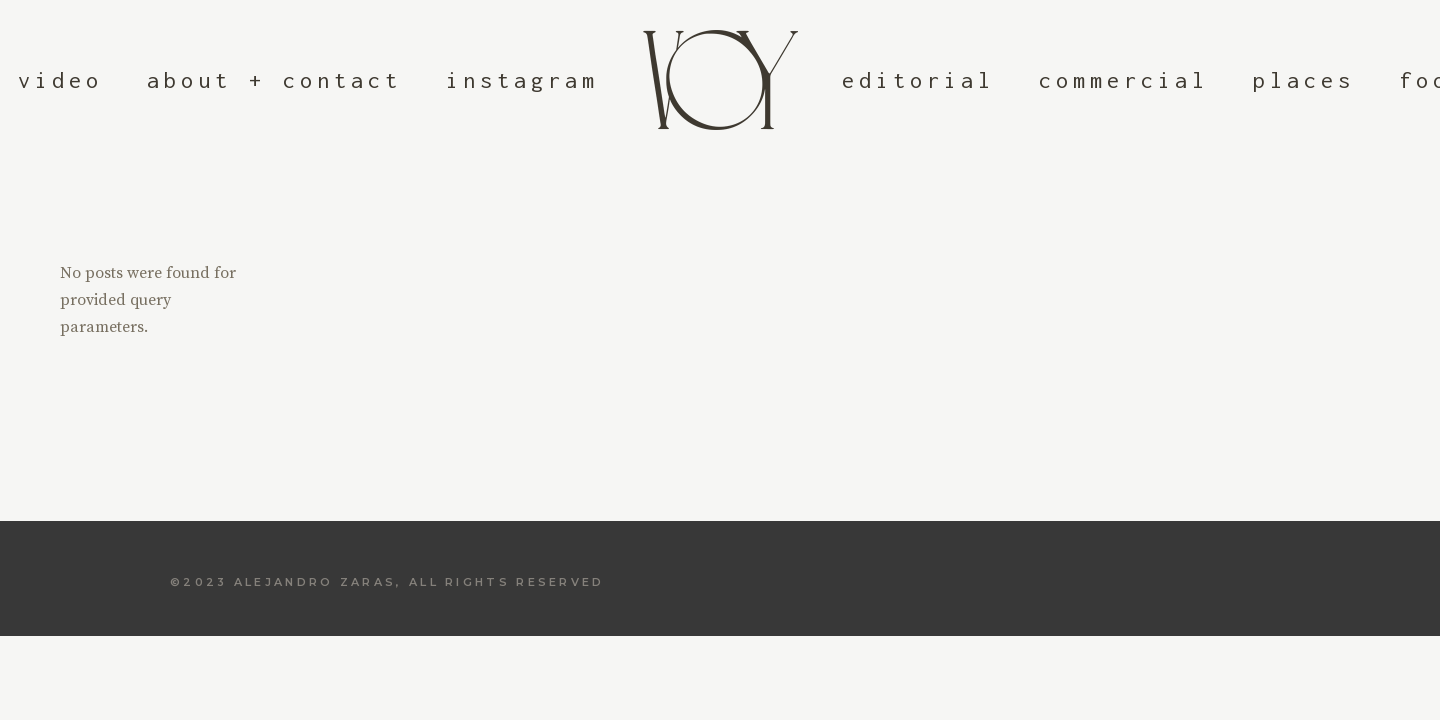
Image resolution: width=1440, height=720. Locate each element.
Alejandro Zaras (315, 582)
